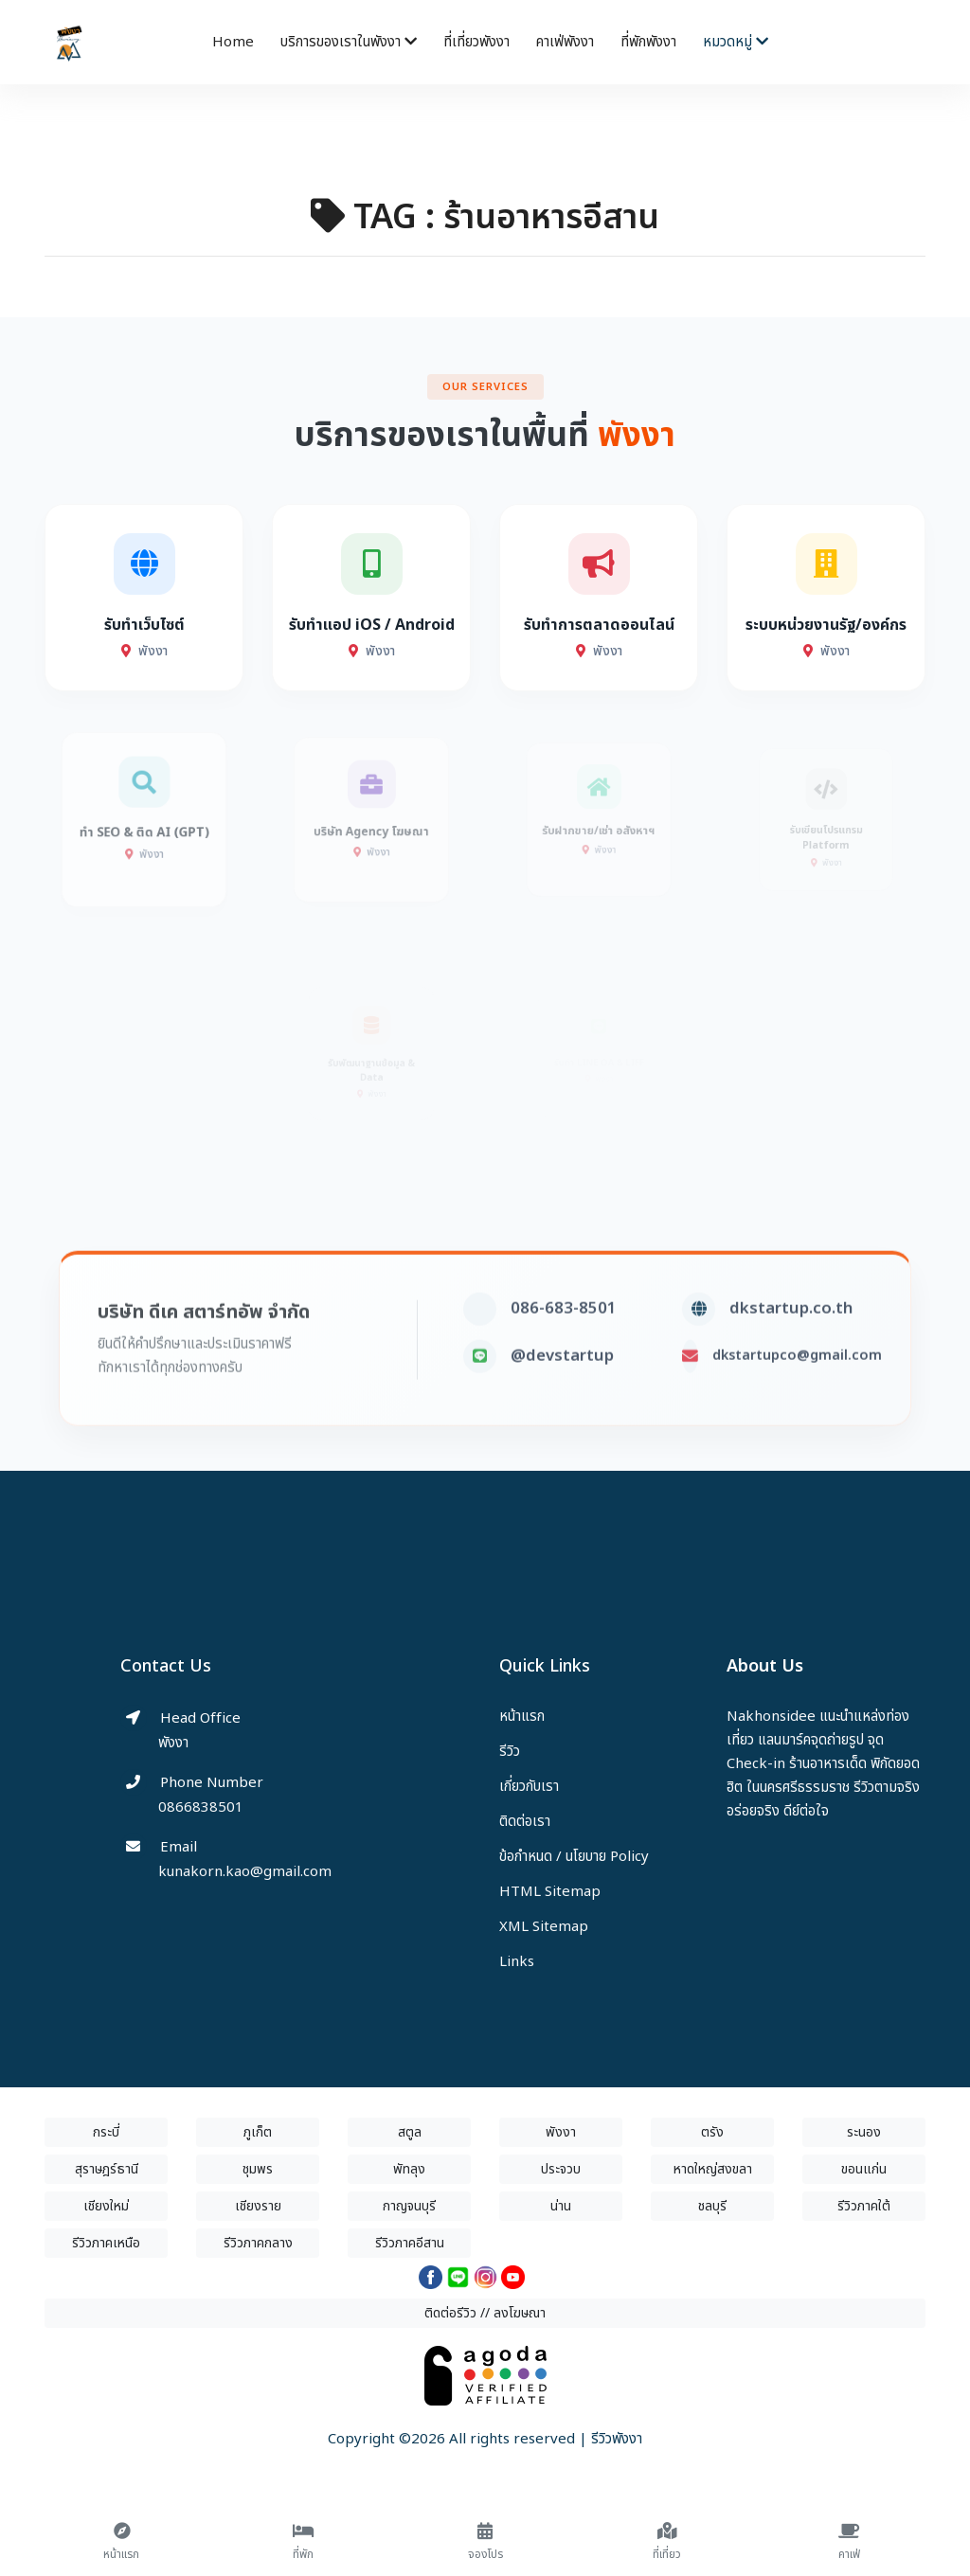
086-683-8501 (564, 1345)
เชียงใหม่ (106, 2206)
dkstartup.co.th (791, 1345)
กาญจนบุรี (409, 2206)
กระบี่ (106, 2132)
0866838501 (200, 1807)
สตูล (410, 2132)
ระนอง (864, 2132)
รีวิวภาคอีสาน (409, 2243)
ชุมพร (257, 2169)
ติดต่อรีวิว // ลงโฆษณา (485, 2313)
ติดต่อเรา (524, 1822)
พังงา (561, 2132)
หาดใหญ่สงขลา (713, 2169)
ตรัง (712, 2132)
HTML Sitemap (550, 1892)
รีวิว (509, 1751)
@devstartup (562, 1392)
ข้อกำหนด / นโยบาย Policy (574, 1857)
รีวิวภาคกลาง (258, 2243)
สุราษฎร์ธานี (106, 2169)
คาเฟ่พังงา (565, 42)
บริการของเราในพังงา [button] (348, 42)
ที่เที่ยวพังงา (476, 42)
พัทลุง (409, 2169)
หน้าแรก (522, 1716)
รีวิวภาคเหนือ (106, 2243)
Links (516, 1962)
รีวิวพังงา (616, 2439)
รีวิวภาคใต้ (863, 2206)
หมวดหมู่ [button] (735, 42)
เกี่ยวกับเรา (529, 1787)
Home (233, 42)
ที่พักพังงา (648, 42)
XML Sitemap (543, 1927)
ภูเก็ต (257, 2132)
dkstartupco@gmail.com (797, 1392)
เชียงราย (258, 2206)
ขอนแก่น (864, 2169)
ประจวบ (561, 2169)
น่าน (560, 2206)
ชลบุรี (712, 2206)
